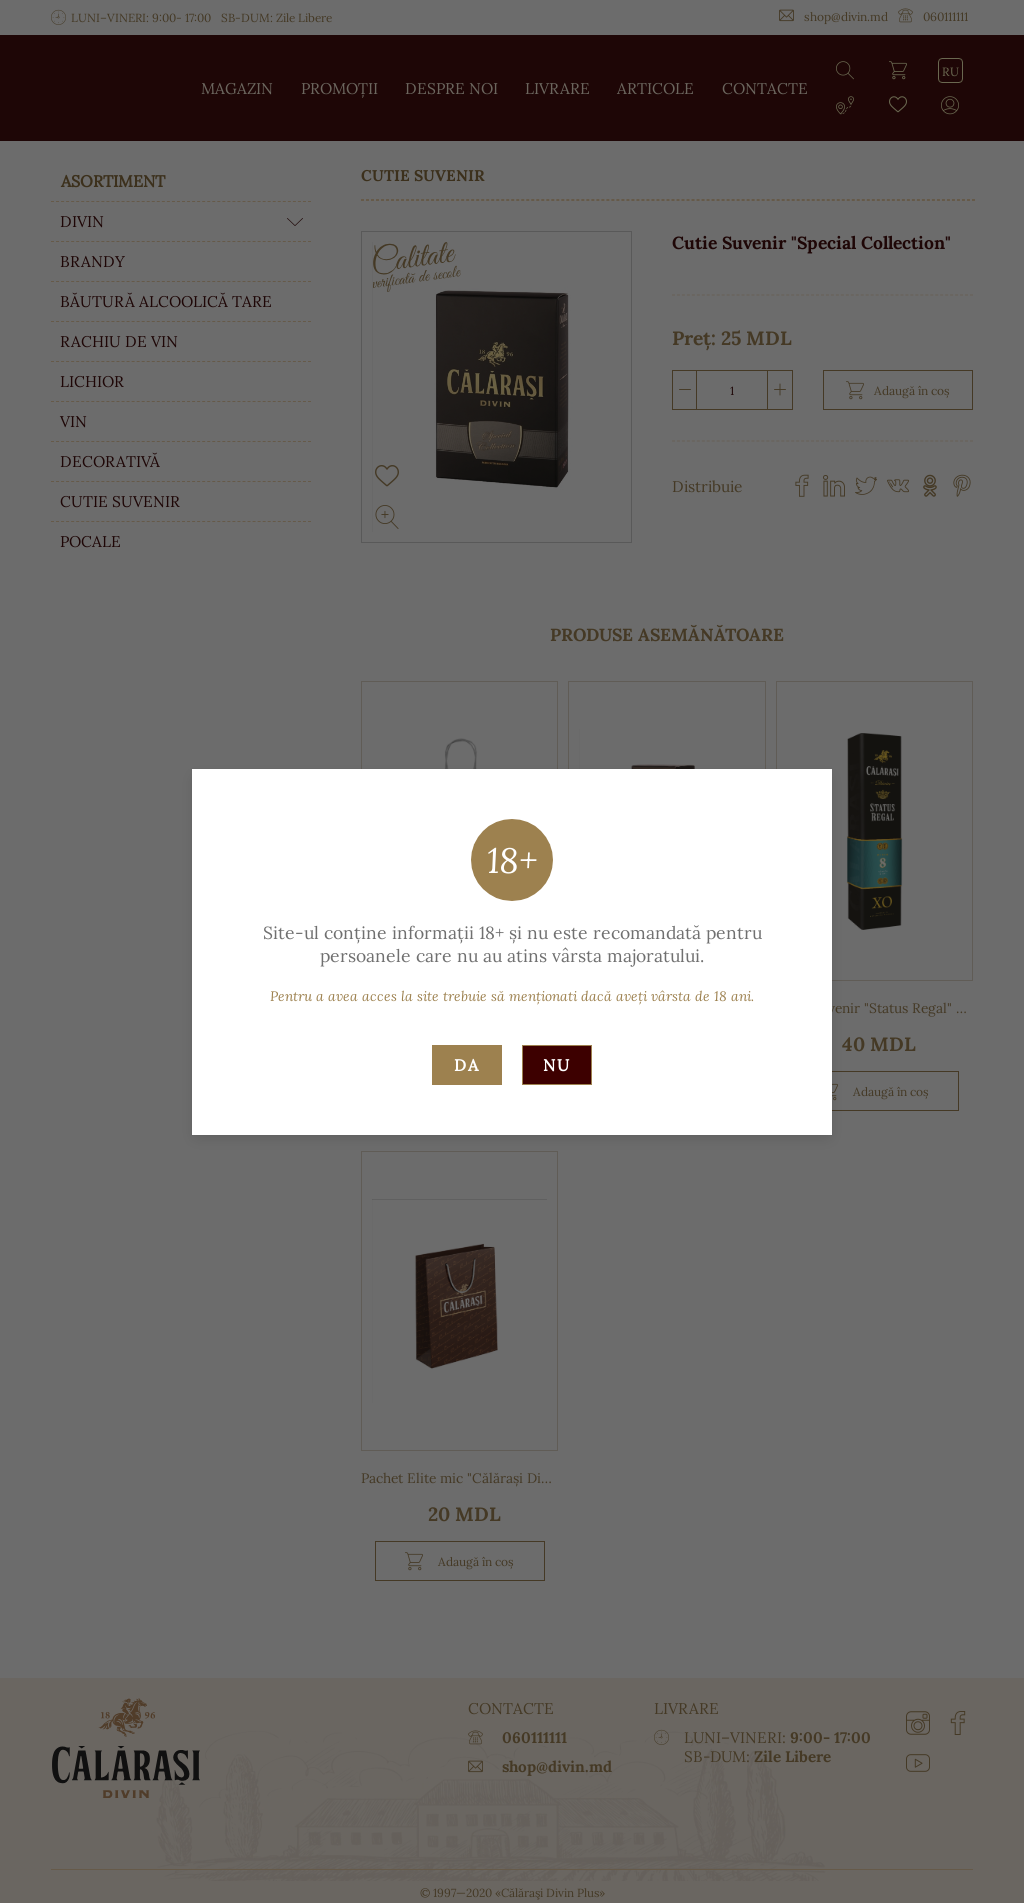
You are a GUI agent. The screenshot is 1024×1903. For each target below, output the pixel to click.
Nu (557, 1065)
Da (467, 1065)
